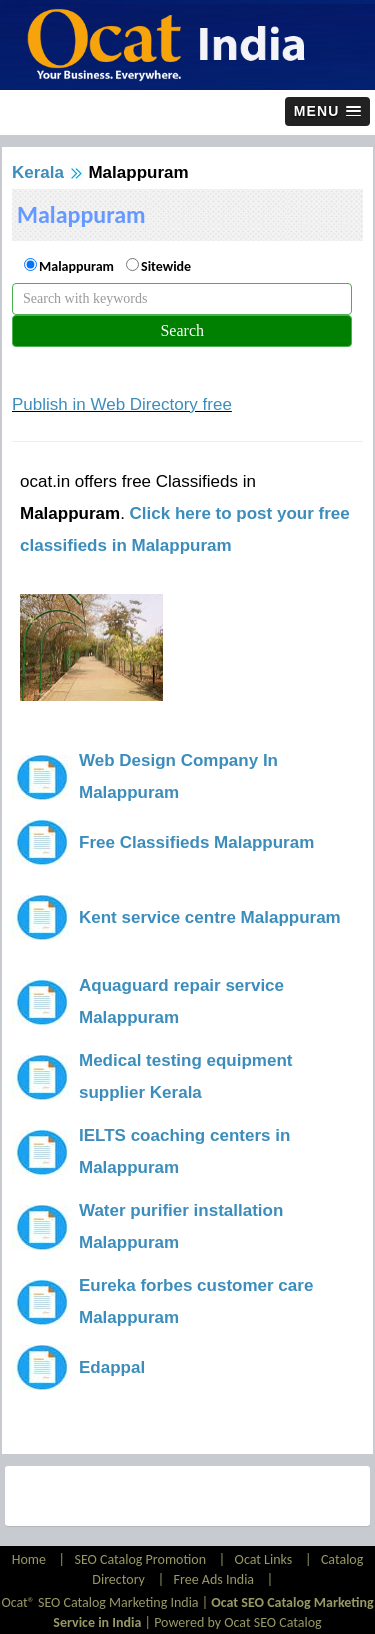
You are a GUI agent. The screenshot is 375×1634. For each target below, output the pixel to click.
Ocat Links (264, 1559)
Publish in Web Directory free (122, 404)
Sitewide (166, 266)
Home (30, 1559)
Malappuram (76, 266)
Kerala (38, 172)
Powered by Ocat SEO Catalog (238, 1622)
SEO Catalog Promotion (140, 1559)
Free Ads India (214, 1579)
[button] (327, 111)
